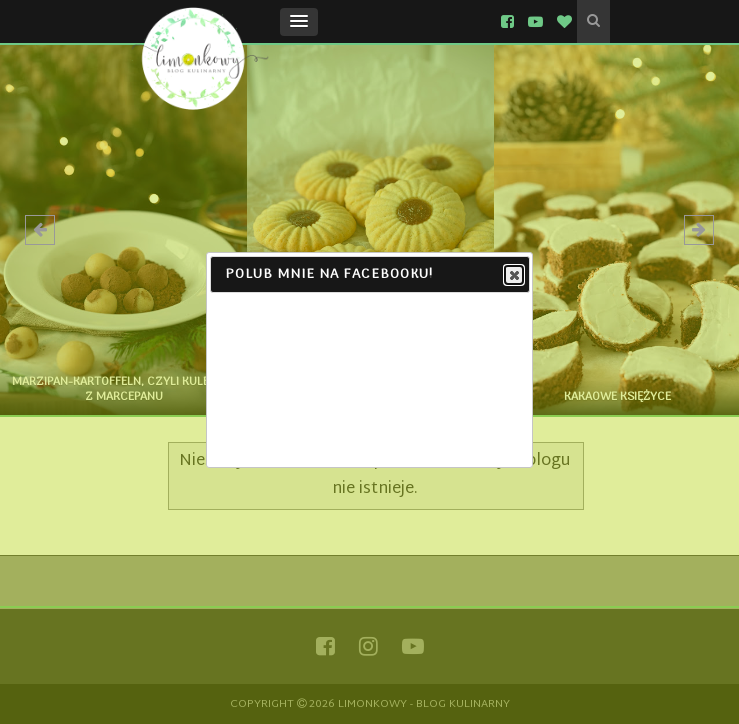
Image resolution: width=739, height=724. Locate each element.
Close (513, 276)
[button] (299, 22)
